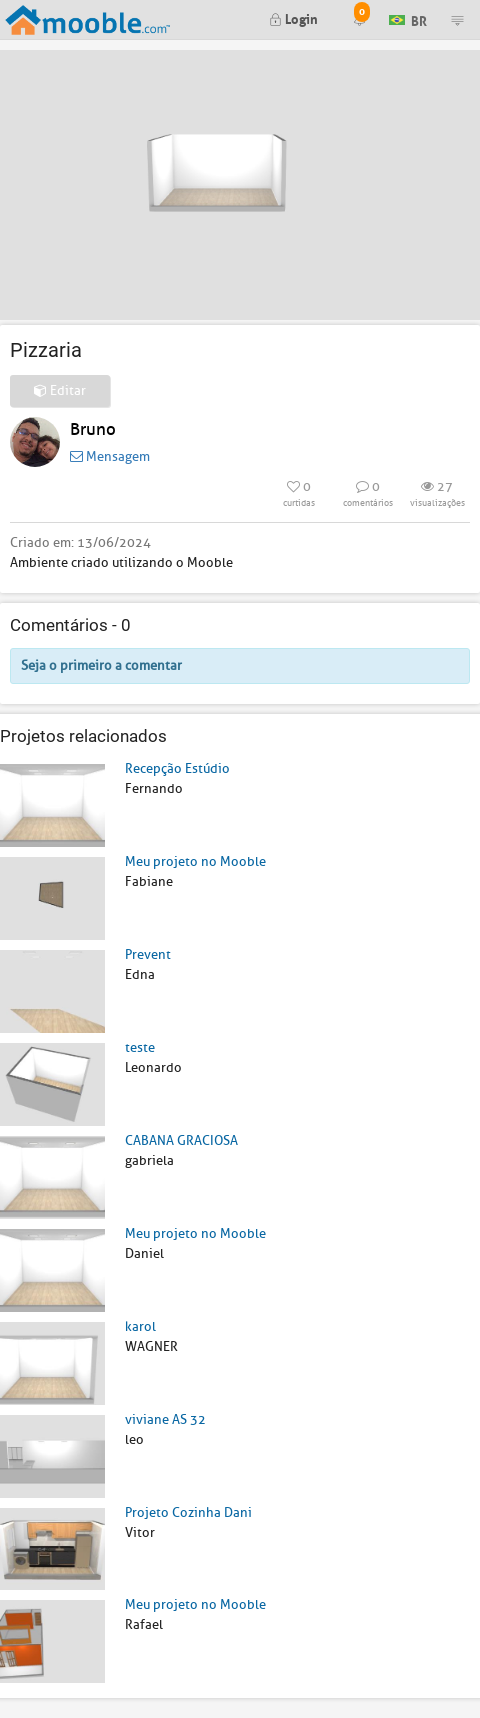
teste (140, 1047)
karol (140, 1326)
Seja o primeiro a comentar (101, 665)
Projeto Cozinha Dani (188, 1512)
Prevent (148, 954)
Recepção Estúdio (177, 768)
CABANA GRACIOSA (181, 1140)
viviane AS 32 (165, 1419)
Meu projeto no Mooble (195, 861)
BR (408, 18)
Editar (60, 390)
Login (293, 17)
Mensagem (110, 456)
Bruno (93, 429)
